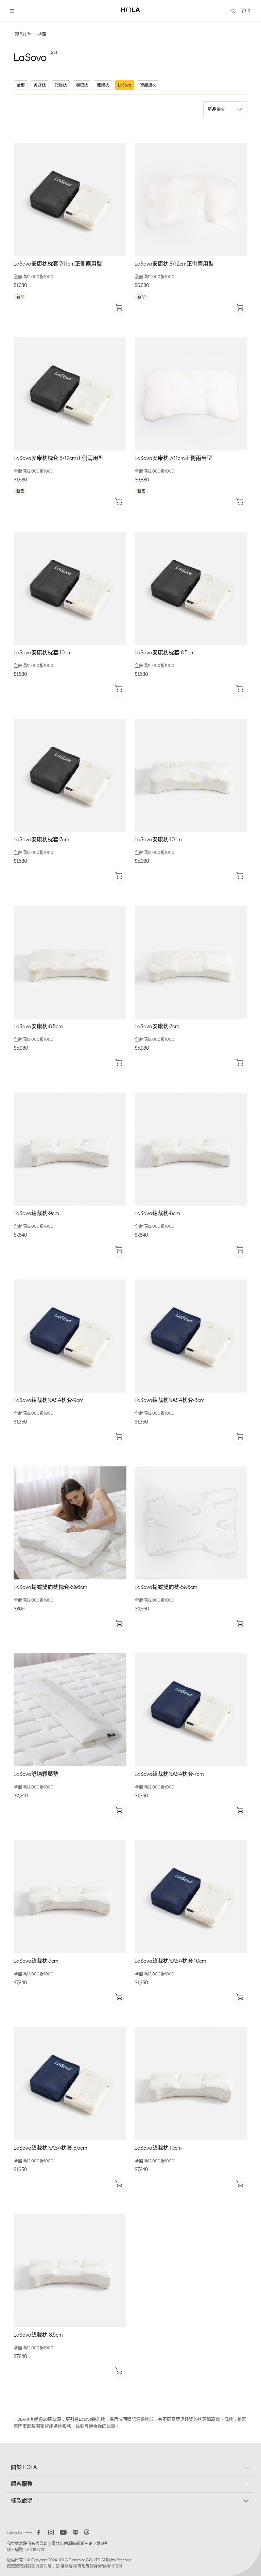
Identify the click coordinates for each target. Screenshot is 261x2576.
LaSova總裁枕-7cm (36, 1961)
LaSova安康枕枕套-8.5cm (165, 652)
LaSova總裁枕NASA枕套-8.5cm (50, 2148)
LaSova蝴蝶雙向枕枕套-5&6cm (50, 1587)
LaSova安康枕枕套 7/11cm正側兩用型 (58, 263)
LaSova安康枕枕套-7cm (41, 839)
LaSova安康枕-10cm (158, 839)
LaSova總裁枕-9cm (36, 1213)
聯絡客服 (68, 2566)
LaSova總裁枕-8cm (157, 1213)
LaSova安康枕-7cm (157, 1026)
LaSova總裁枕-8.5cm (38, 2335)
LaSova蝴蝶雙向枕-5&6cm (166, 1587)
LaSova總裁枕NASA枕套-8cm (170, 1400)
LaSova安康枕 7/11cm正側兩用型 (173, 458)
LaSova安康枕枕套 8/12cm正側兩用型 (59, 458)
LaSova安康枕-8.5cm (38, 1026)
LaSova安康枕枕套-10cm (43, 652)
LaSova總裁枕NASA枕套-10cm (170, 1961)
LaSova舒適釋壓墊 (36, 1774)
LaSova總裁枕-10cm (158, 2148)
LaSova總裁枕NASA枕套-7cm (169, 1774)
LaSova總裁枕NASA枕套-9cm (49, 1400)
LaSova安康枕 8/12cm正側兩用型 (174, 263)
